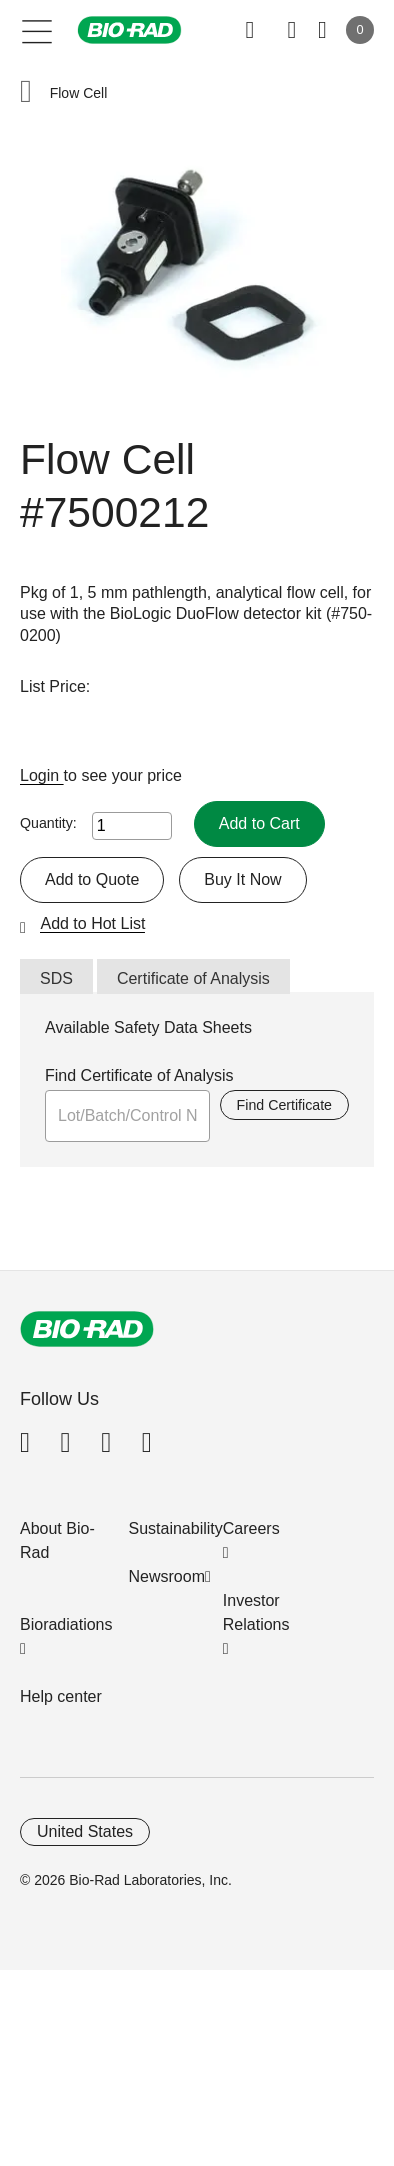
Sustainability (176, 1528)
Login (42, 775)
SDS (56, 978)
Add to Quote (92, 879)
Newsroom (167, 1576)
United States (85, 1831)
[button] (26, 93)
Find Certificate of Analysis (139, 1075)
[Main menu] (37, 30)
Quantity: (48, 823)
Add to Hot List (92, 923)
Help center (61, 1696)
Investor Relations (256, 1612)
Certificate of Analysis (193, 978)
